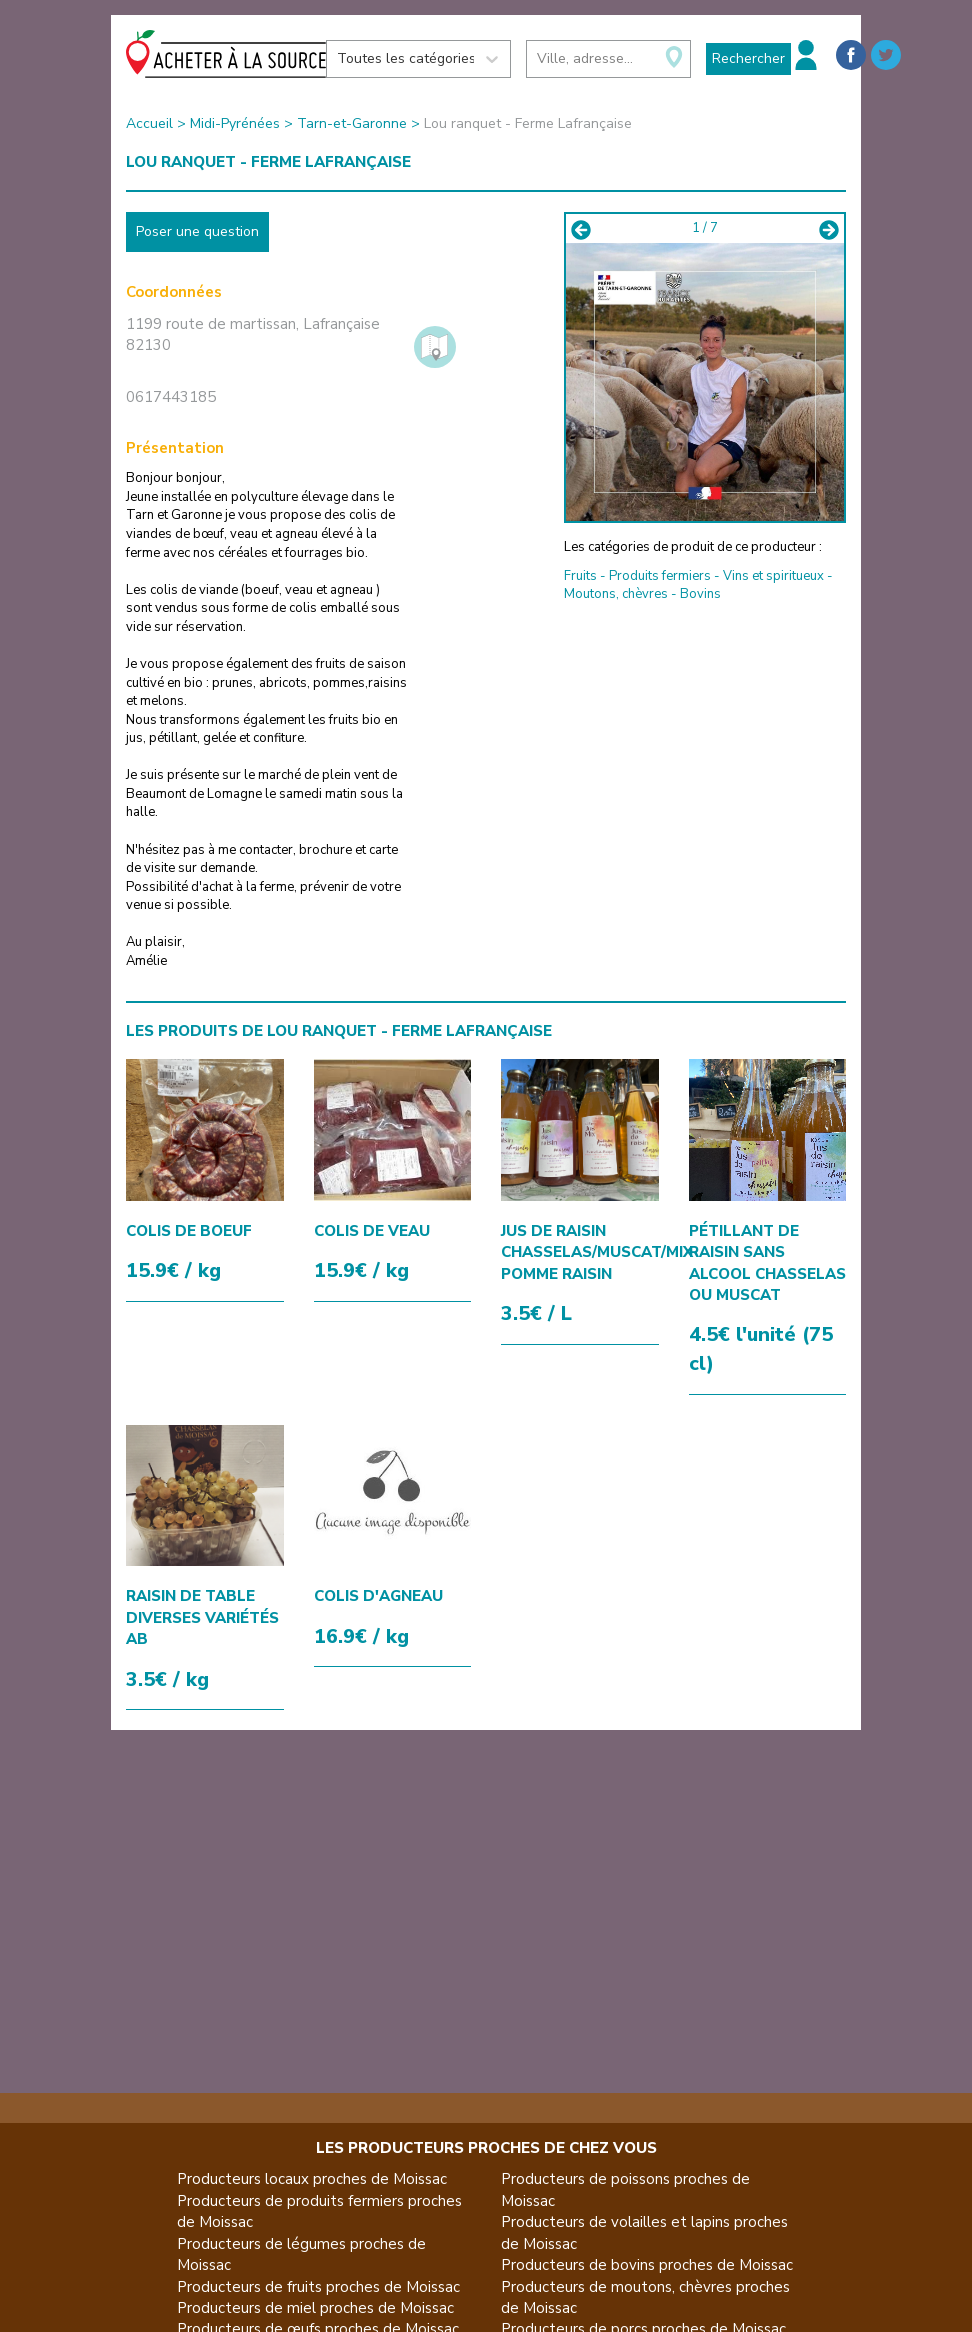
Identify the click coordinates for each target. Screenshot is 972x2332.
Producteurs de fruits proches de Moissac (318, 2287)
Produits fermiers (660, 576)
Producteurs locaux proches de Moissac (312, 2179)
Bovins (700, 594)
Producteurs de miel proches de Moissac (315, 2308)
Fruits (580, 576)
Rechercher (748, 58)
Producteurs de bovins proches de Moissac (647, 2265)
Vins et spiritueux (773, 576)
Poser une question (197, 231)
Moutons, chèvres (616, 594)
